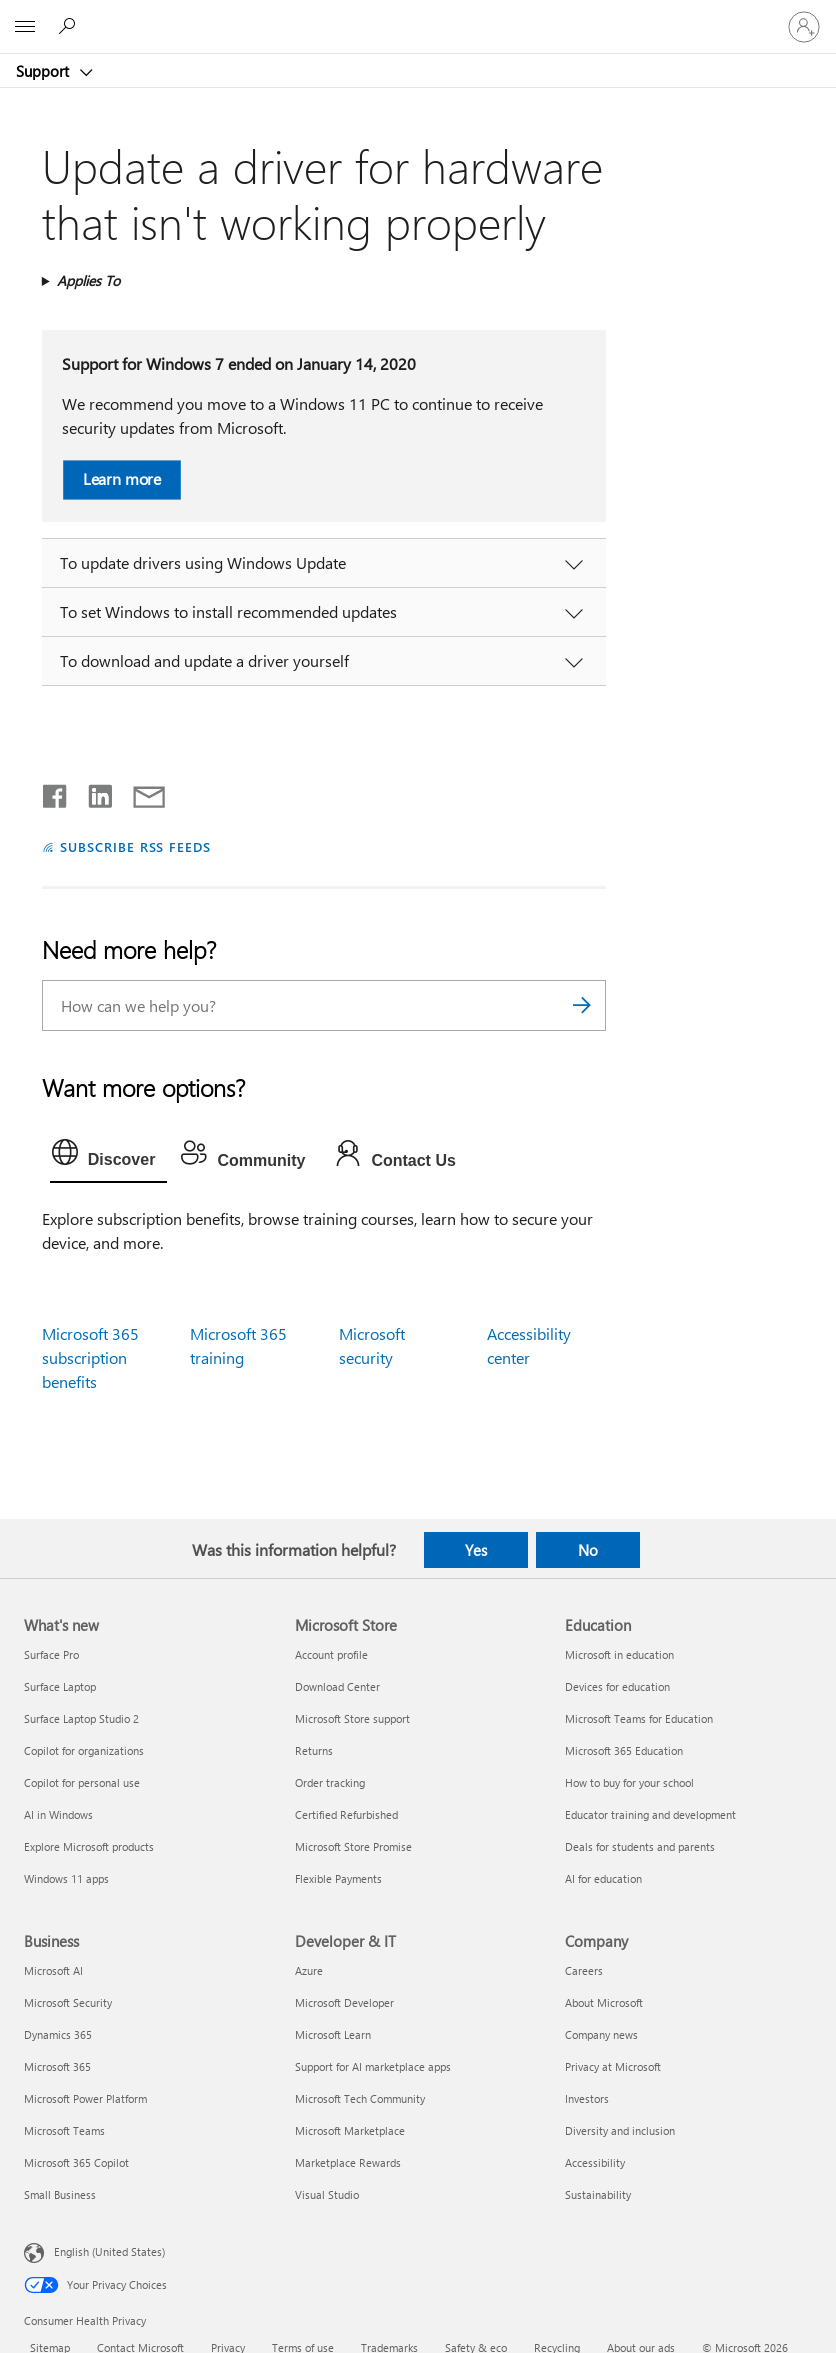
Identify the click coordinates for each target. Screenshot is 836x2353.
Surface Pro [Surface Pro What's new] (51, 1654)
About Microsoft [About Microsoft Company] (604, 2002)
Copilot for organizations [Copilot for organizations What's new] (84, 1750)
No (588, 1550)
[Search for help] (70, 26)
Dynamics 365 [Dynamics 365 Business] (58, 2034)
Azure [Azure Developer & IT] (309, 1970)
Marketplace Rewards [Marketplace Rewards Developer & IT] (348, 2162)
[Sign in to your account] (804, 27)
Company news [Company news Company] (601, 2034)
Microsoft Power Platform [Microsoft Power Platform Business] (85, 2098)
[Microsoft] (417, 15)
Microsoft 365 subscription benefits (90, 1357)
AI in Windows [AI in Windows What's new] (58, 1814)
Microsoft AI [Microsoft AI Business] (53, 1970)
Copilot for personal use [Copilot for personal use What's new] (82, 1782)
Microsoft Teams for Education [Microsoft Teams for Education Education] (639, 1718)
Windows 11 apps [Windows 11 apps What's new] (66, 1878)
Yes (476, 1550)
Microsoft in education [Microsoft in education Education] (619, 1654)
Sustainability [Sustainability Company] (598, 2194)
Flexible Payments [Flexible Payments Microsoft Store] (338, 1878)
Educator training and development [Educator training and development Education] (650, 1814)
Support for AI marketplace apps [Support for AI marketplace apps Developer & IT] (373, 2066)
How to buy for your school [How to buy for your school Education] (629, 1782)
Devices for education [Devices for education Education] (617, 1686)
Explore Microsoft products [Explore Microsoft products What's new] (89, 1846)
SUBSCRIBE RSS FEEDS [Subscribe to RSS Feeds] (136, 846)
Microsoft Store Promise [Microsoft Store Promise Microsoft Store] (353, 1846)
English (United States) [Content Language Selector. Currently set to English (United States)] (109, 2251)
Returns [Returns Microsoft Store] (314, 1750)
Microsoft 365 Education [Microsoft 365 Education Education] (624, 1750)
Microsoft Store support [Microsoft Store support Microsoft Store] (352, 1718)
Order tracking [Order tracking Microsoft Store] (330, 1782)
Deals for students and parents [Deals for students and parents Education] (640, 1846)
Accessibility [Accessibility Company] (595, 2162)
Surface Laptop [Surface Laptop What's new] (60, 1686)
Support (44, 71)
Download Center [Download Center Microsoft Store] (337, 1686)
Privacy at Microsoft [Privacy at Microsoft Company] (613, 2066)
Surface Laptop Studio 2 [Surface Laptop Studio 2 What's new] (81, 1718)
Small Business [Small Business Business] (60, 2194)
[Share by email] (140, 792)
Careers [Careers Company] (584, 1970)
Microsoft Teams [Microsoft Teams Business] (64, 2130)
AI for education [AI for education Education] (603, 1878)
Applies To (88, 280)
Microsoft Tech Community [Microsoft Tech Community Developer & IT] (360, 2098)
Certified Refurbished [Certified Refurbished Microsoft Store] (346, 1814)
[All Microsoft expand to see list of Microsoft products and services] (25, 27)
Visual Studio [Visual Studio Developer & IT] (327, 2194)
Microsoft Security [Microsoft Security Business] (68, 2002)
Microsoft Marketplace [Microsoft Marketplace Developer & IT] (350, 2130)
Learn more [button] (121, 478)
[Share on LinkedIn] (92, 792)
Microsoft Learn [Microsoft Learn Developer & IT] (333, 2034)
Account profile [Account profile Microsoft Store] (331, 1654)
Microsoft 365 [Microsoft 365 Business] (57, 2066)
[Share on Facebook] (56, 792)
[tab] (109, 1157)
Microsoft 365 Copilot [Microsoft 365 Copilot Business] (76, 2162)
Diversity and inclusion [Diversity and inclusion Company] (620, 2130)
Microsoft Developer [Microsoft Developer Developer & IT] (344, 2002)
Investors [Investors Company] (587, 2098)
